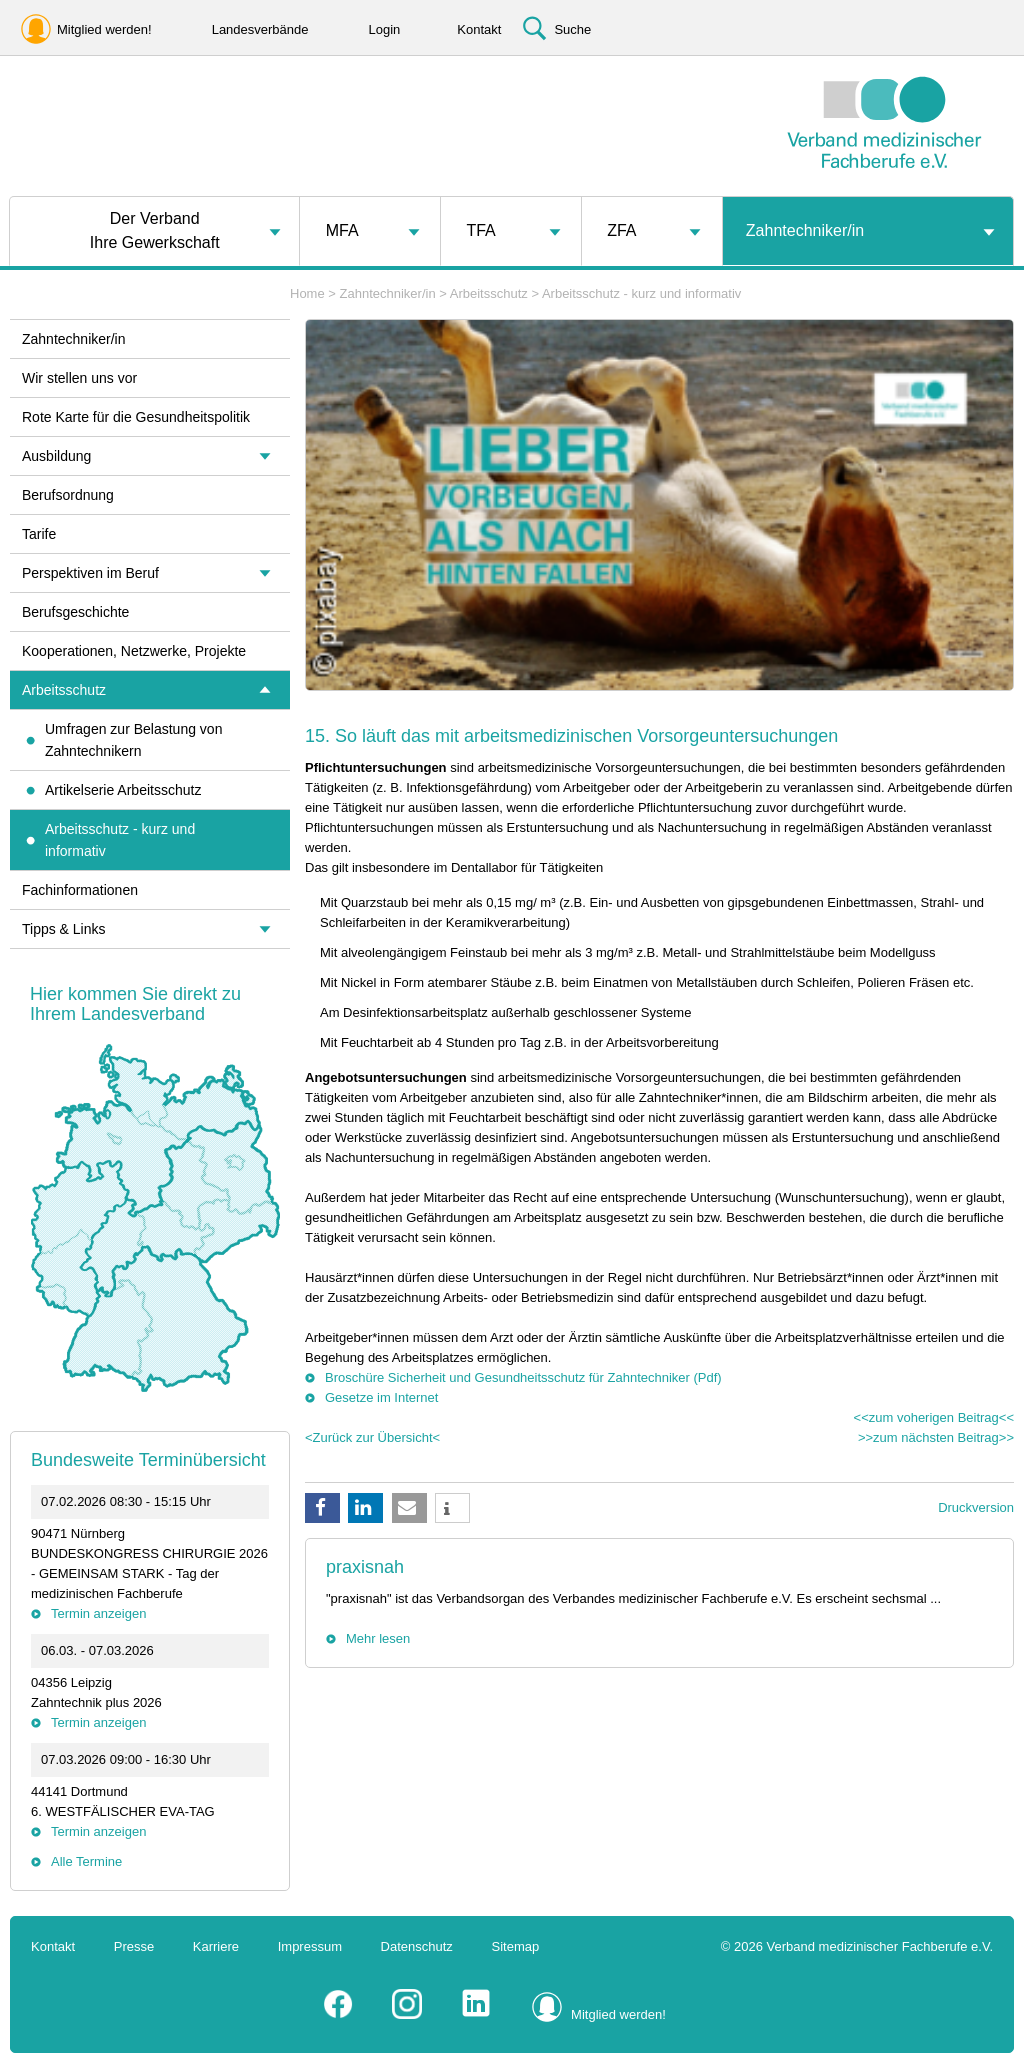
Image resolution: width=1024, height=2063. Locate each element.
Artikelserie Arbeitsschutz (123, 790)
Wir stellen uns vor (79, 378)
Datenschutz (417, 1946)
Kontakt (53, 1946)
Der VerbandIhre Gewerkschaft (155, 230)
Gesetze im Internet (381, 1397)
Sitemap (516, 1946)
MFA (342, 230)
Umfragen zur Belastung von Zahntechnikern (133, 740)
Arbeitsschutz (489, 293)
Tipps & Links (64, 929)
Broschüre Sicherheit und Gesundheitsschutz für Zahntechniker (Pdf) (523, 1377)
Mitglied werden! (618, 2014)
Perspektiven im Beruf (90, 573)
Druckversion (976, 1507)
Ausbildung (56, 456)
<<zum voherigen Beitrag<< (934, 1417)
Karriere (216, 1946)
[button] (322, 1508)
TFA (480, 230)
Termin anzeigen (98, 1613)
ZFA (621, 230)
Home (307, 293)
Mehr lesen (378, 1638)
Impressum (310, 1946)
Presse (134, 1946)
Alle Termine (86, 1861)
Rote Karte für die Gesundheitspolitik (136, 417)
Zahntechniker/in (805, 230)
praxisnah (365, 1567)
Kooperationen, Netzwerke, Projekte (134, 651)
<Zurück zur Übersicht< (372, 1437)
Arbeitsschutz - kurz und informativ (641, 293)
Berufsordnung (68, 495)
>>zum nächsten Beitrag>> (936, 1437)
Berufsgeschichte (75, 612)
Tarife (39, 534)
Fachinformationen (80, 890)
